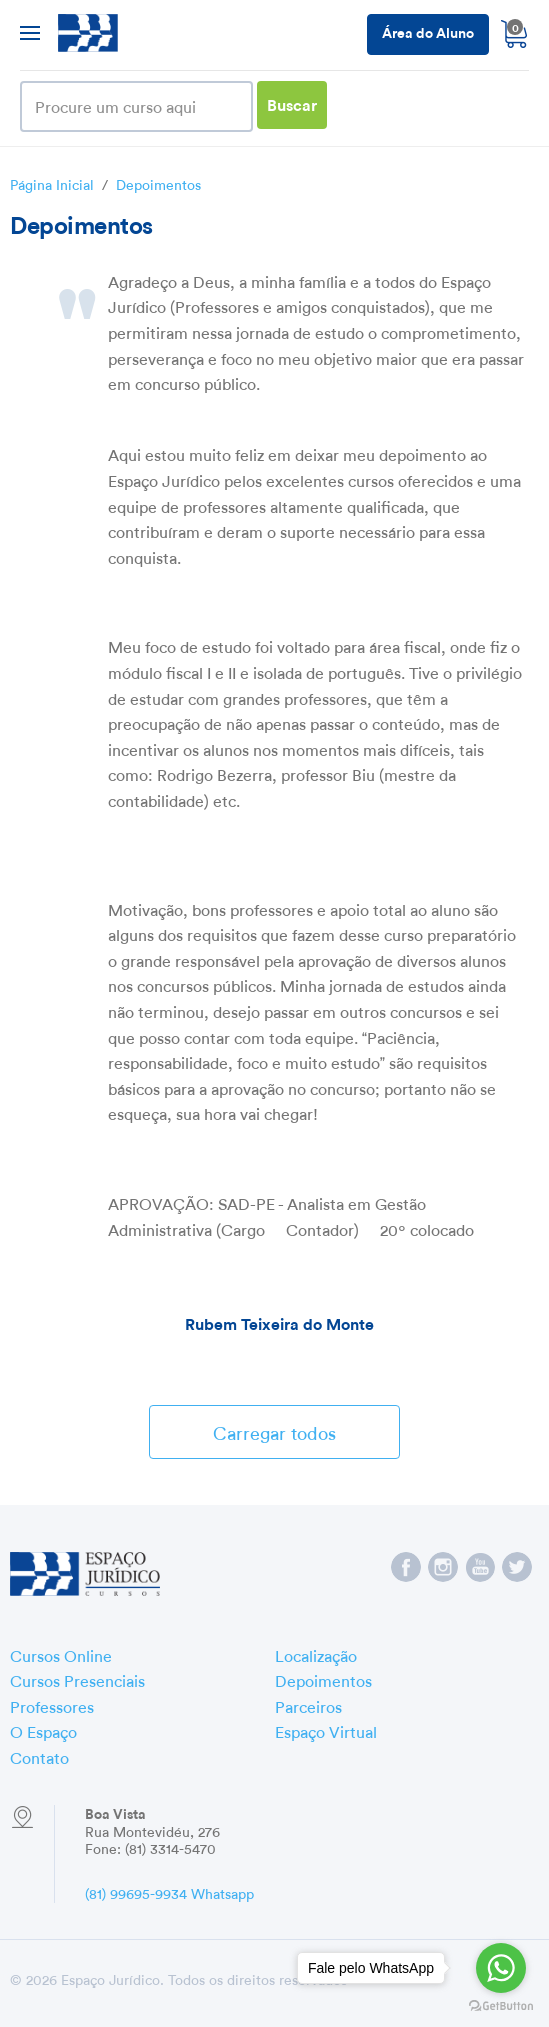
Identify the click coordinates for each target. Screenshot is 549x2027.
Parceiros (308, 1705)
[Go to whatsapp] (501, 1968)
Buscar (292, 103)
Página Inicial (52, 183)
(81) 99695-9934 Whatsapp (169, 1892)
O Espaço (43, 1730)
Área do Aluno (428, 31)
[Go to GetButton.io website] (501, 2006)
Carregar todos (274, 1430)
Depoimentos (158, 183)
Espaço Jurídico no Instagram (443, 1567)
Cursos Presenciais (77, 1679)
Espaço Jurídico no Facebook (406, 1567)
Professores (52, 1705)
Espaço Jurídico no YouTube (480, 1567)
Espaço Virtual (326, 1730)
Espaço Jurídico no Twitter (517, 1567)
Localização (316, 1654)
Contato (39, 1756)
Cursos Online (61, 1654)
